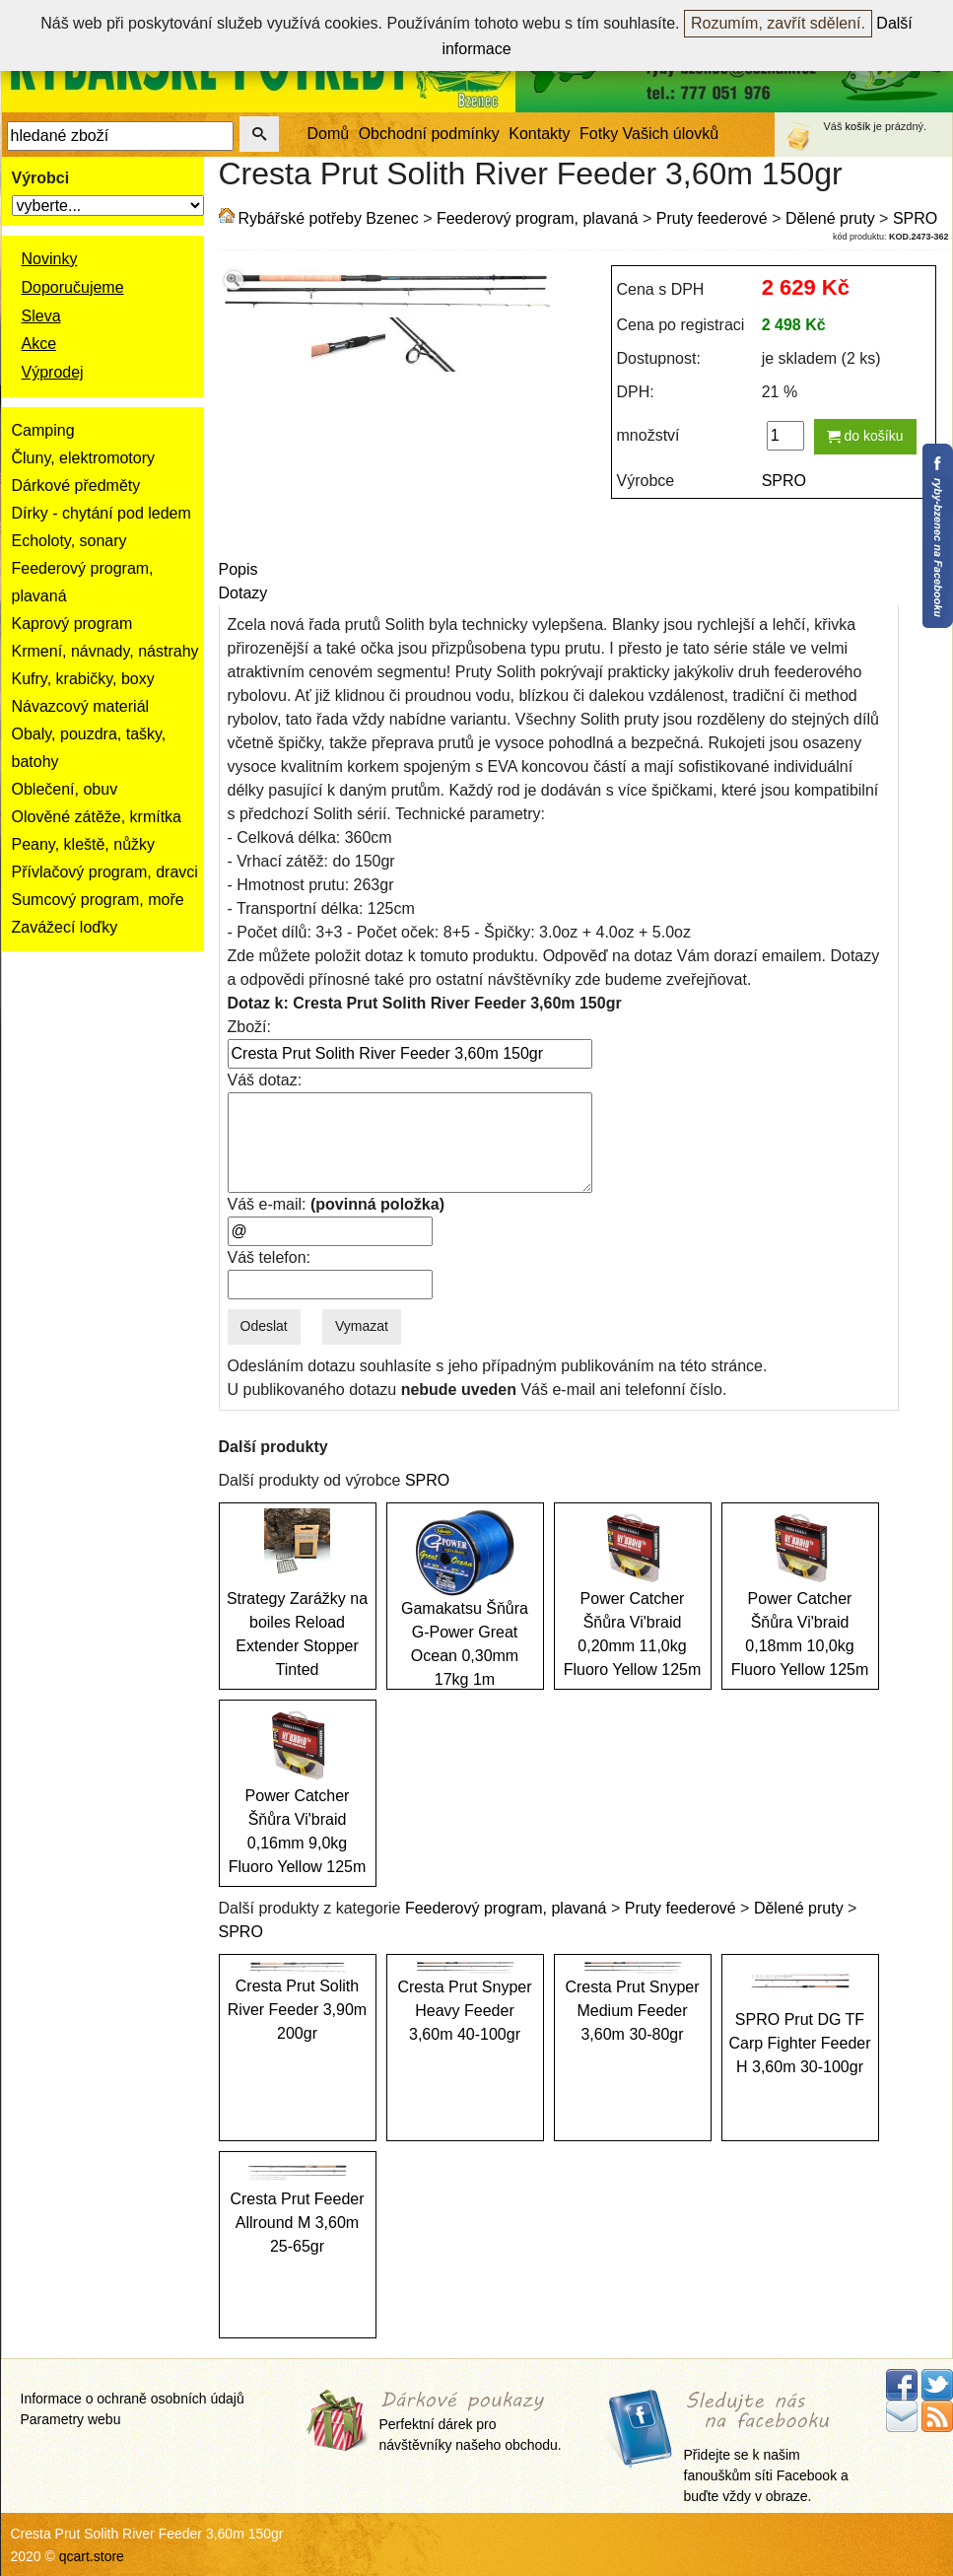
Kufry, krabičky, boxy (83, 678)
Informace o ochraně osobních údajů (132, 2398)
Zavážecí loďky (65, 927)
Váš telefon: (269, 1257)
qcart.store (91, 2556)
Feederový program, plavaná (538, 218)
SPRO (915, 218)
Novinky (50, 258)
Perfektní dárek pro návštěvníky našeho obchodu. (470, 2422)
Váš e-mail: (336, 1204)
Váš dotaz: (265, 1080)
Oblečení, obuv (65, 789)
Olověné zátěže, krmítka (97, 816)
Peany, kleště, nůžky (84, 844)
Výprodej (53, 372)
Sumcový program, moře (98, 899)
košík (858, 126)
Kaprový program (72, 623)
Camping (43, 430)
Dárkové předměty (76, 485)
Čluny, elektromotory (84, 458)
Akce (39, 343)
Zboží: (249, 1026)
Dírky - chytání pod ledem (101, 513)
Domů (328, 133)
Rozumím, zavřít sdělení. (778, 23)
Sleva (41, 316)
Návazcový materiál (81, 706)
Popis (238, 569)
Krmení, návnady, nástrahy (105, 651)
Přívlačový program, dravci (105, 872)
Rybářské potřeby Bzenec (328, 218)
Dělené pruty (830, 218)
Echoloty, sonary (69, 540)
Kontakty (539, 133)
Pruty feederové (712, 218)
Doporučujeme (73, 287)
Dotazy (243, 593)
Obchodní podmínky (429, 133)
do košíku (865, 436)
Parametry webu (71, 2419)
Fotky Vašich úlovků (648, 133)
